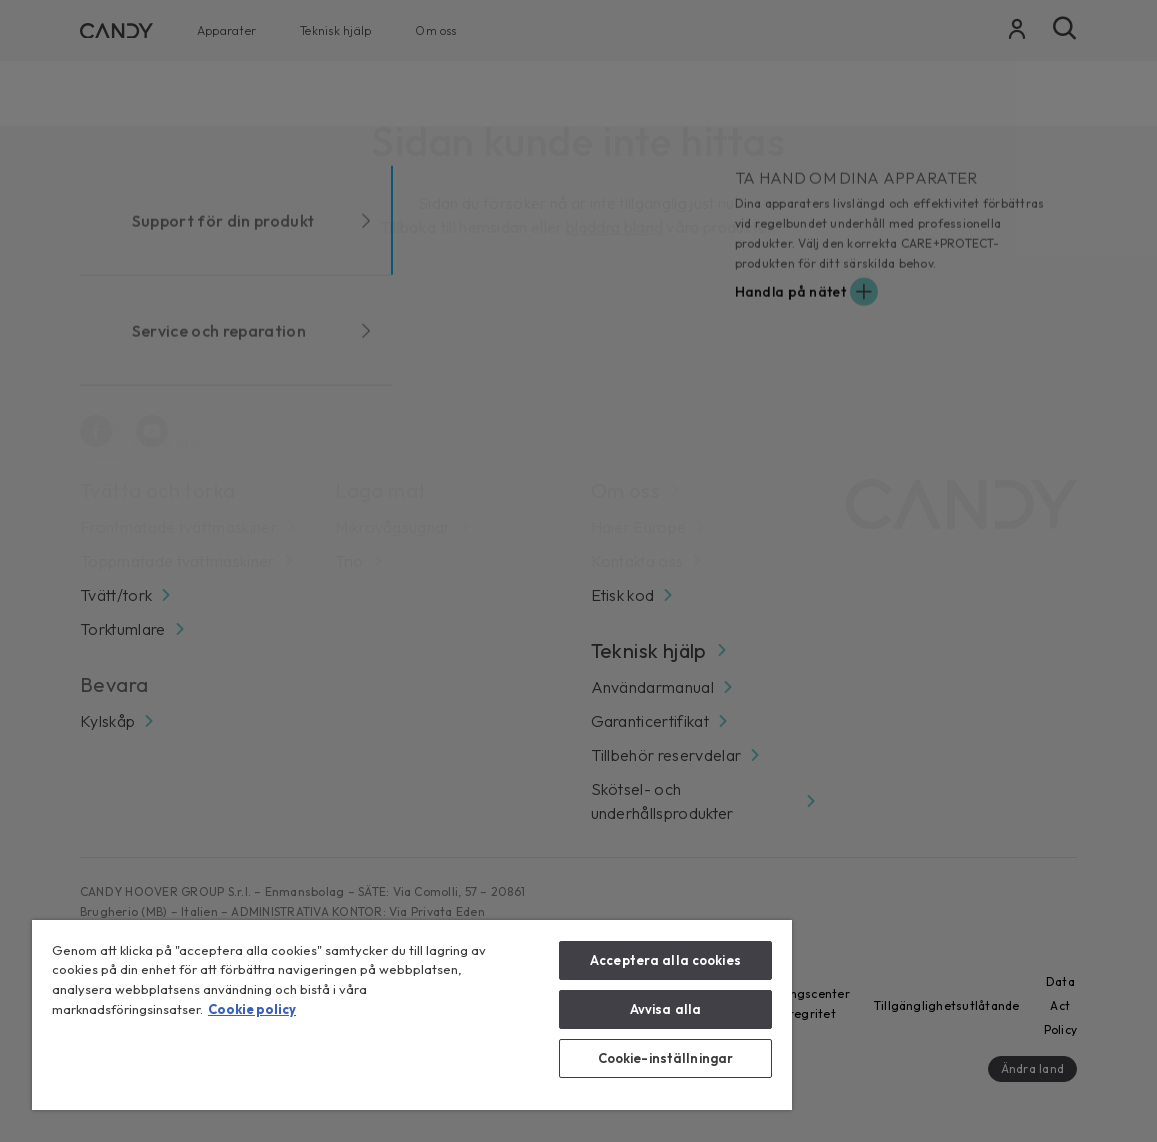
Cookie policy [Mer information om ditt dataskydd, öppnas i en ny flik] (252, 1009)
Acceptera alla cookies (665, 960)
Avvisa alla (665, 1009)
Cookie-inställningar (666, 1058)
